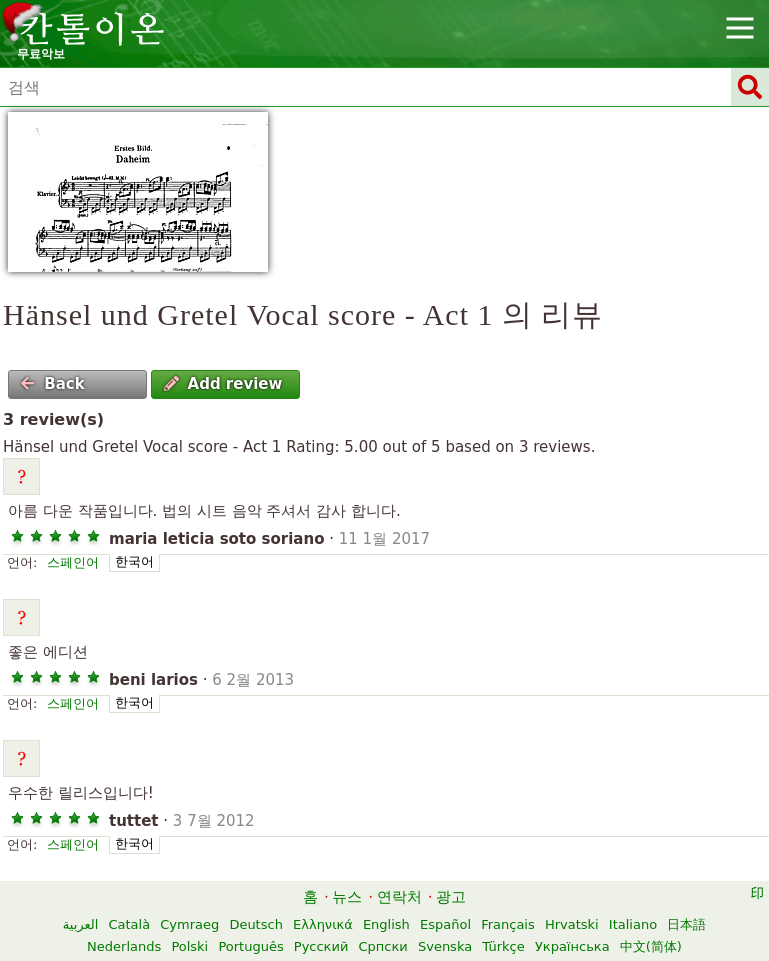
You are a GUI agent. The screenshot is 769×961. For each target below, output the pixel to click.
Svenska (445, 946)
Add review (223, 384)
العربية (81, 924)
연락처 (399, 897)
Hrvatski (572, 924)
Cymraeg (189, 924)
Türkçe (503, 946)
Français (508, 924)
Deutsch (256, 924)
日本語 (686, 924)
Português (250, 946)
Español (445, 924)
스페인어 (73, 562)
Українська (572, 946)
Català (129, 924)
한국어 (134, 561)
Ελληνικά (323, 924)
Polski (189, 946)
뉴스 (347, 897)
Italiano (633, 924)
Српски (383, 946)
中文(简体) (651, 946)
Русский (321, 946)
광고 (451, 897)
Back (52, 384)
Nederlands (124, 946)
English (386, 924)
